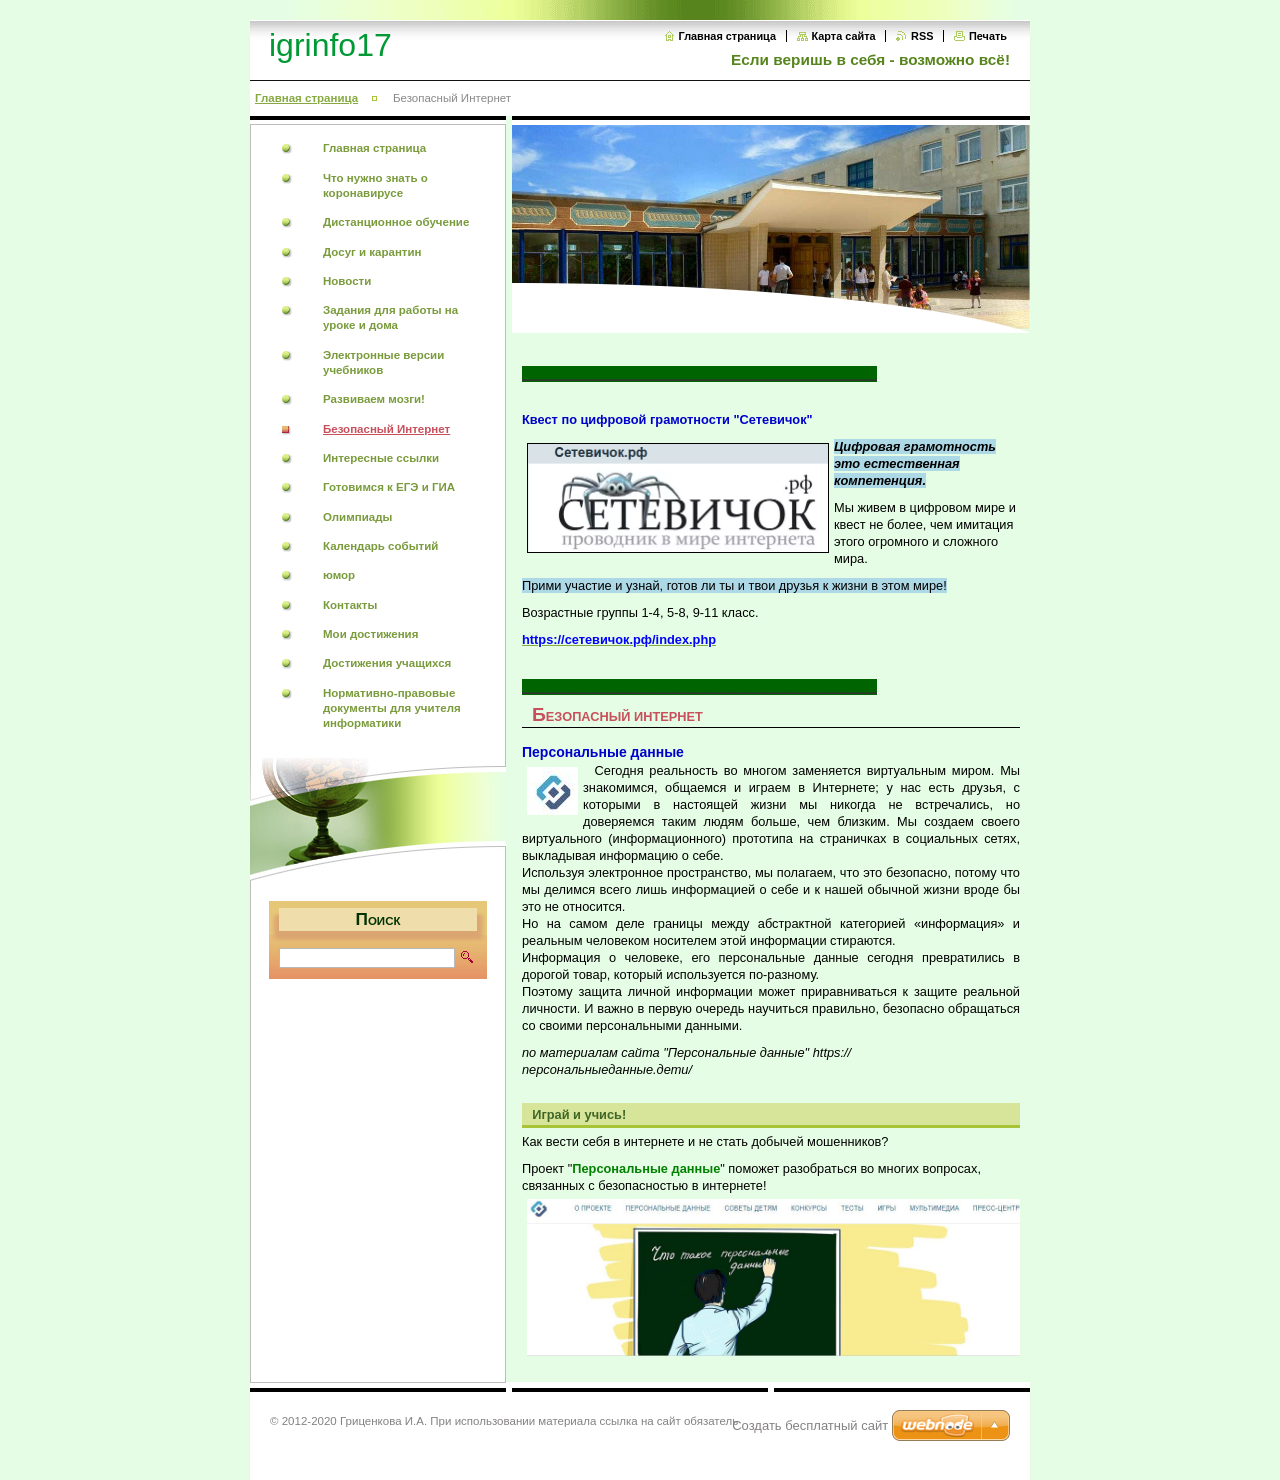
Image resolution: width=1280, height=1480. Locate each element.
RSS (922, 36)
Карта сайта (844, 36)
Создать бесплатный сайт (810, 1425)
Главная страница (727, 36)
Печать (988, 36)
